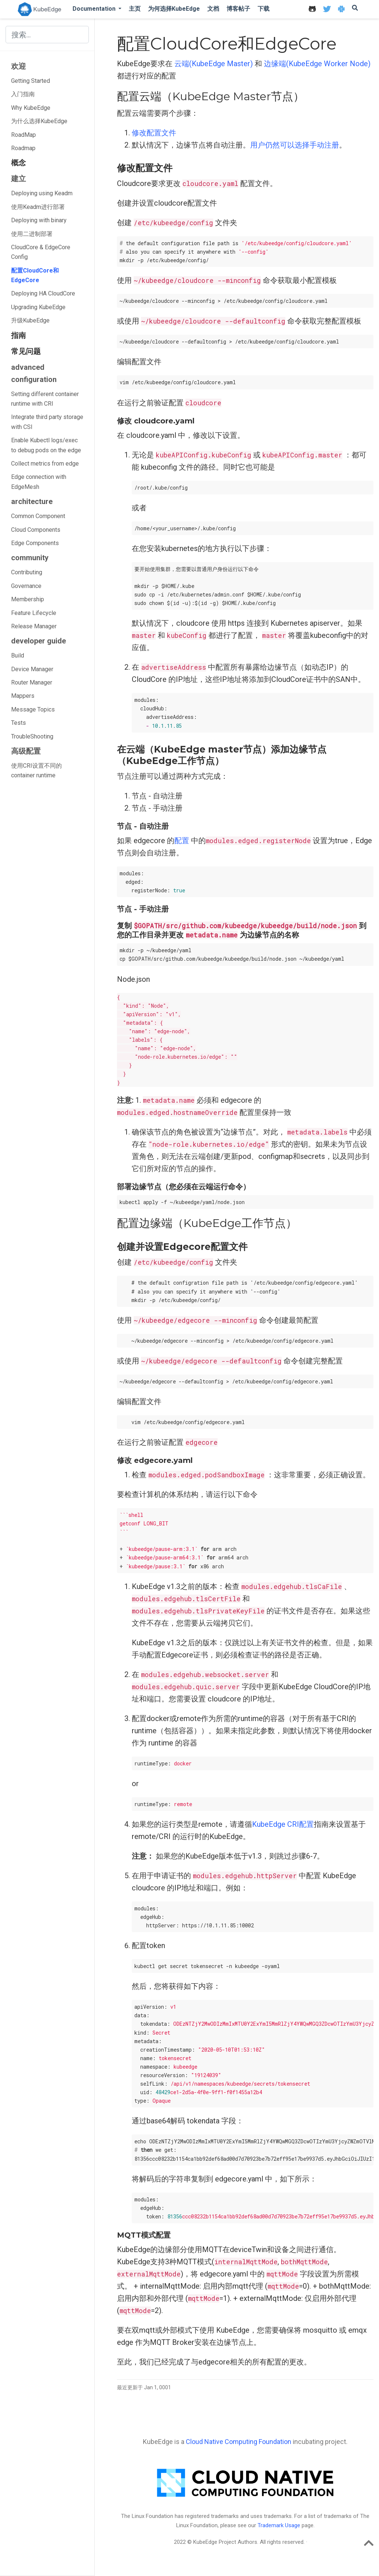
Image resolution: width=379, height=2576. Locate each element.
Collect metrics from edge (45, 463)
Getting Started (30, 80)
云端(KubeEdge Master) (213, 63)
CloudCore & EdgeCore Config (40, 252)
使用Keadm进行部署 (38, 206)
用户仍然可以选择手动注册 (294, 145)
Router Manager (31, 682)
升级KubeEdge (30, 320)
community (29, 557)
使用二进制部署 (32, 233)
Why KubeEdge (30, 107)
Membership (27, 599)
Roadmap (23, 148)
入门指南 (23, 94)
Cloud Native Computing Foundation (238, 2441)
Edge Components (35, 543)
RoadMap (23, 134)
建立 (18, 178)
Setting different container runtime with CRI (45, 399)
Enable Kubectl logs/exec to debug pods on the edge (46, 445)
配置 (181, 840)
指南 (18, 335)
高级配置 (26, 751)
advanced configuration (34, 373)
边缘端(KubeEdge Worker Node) (317, 63)
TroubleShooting (32, 736)
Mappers (22, 695)
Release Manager (34, 626)
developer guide (38, 640)
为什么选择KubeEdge (39, 121)
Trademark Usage (279, 2525)
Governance (26, 585)
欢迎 (18, 66)
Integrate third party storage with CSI (47, 421)
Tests (18, 722)
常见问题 (26, 351)
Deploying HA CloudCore (43, 293)
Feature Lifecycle (33, 612)
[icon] (312, 9)
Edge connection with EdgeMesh (38, 481)
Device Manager (32, 669)
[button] (97, 8)
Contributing (26, 572)
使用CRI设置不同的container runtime (36, 770)
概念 (18, 162)
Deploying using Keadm (42, 193)
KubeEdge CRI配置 (283, 1824)
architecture (32, 501)
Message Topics (33, 709)
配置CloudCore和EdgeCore (35, 275)
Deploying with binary (39, 220)
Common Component (38, 516)
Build (17, 655)
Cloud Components (35, 529)
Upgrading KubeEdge (38, 307)
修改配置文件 (154, 132)
